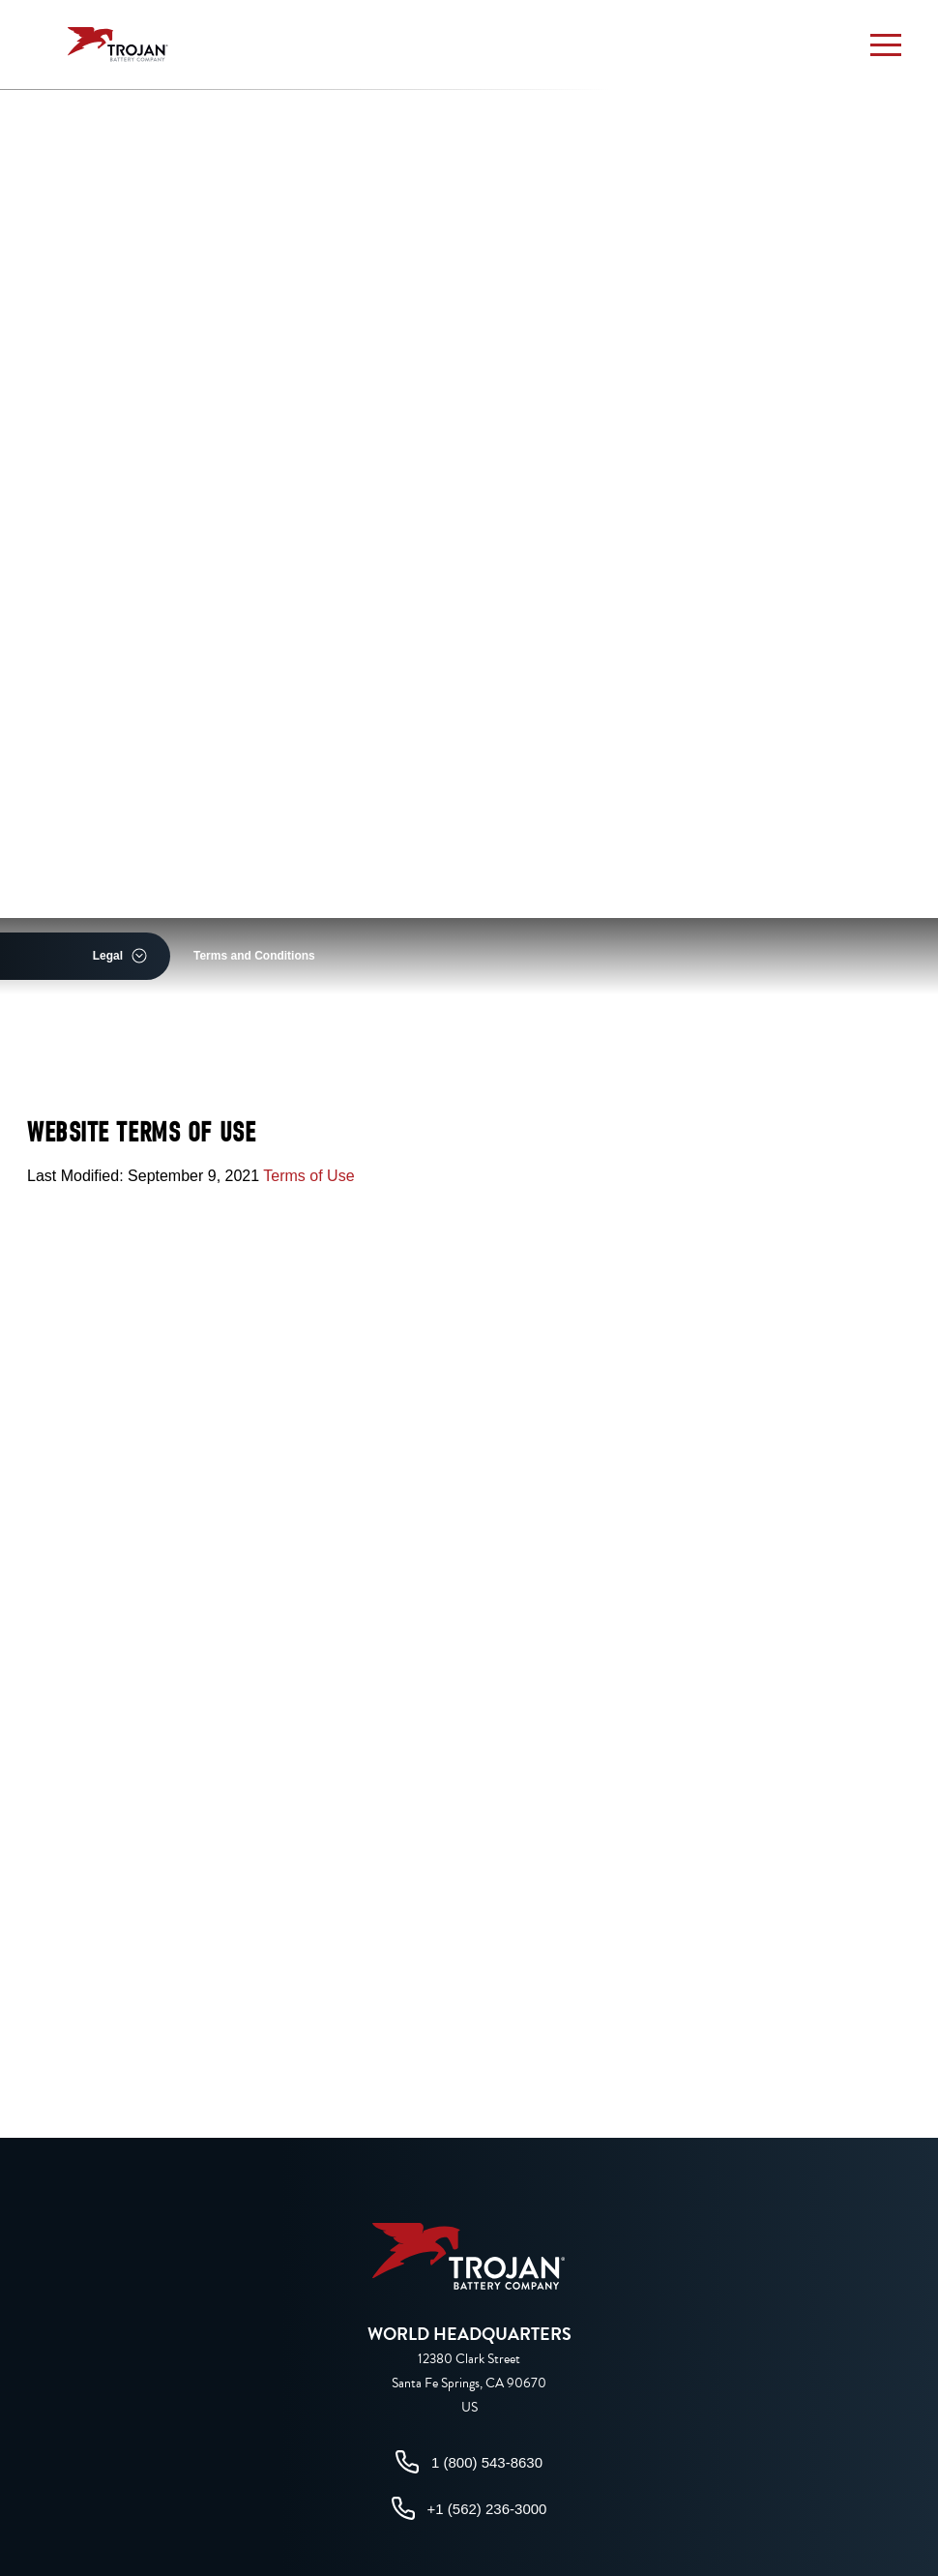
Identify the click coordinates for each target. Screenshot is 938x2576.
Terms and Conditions (254, 956)
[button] (886, 44)
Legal (108, 956)
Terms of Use (308, 1176)
